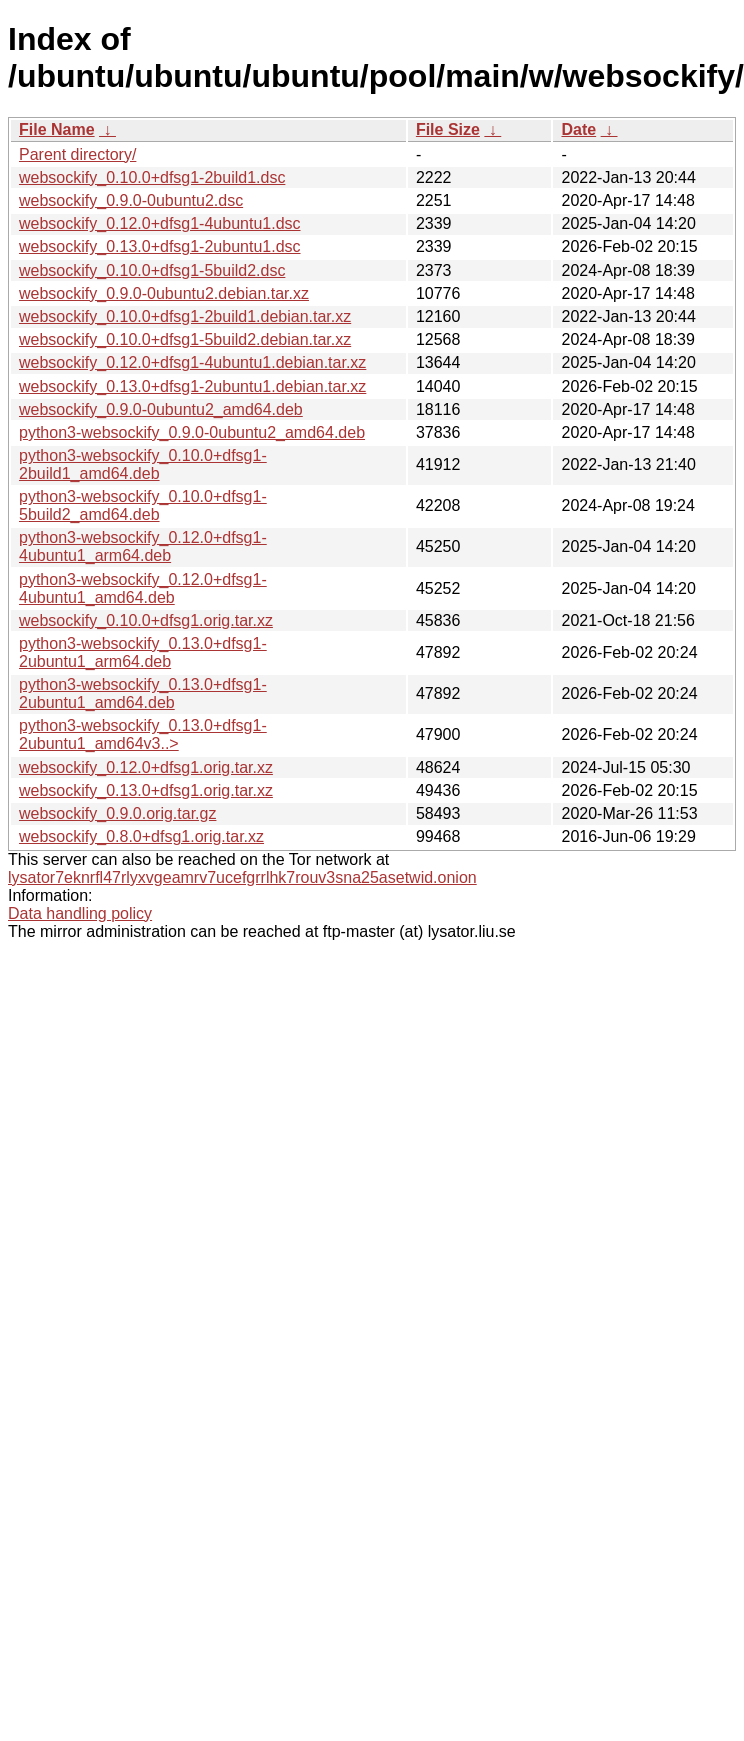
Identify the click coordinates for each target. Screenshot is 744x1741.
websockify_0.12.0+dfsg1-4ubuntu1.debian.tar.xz (192, 362)
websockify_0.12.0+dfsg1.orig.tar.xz (146, 767)
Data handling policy (80, 913)
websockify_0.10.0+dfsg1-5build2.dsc (152, 270)
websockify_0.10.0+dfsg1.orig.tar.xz (146, 620)
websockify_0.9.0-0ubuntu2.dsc (131, 200)
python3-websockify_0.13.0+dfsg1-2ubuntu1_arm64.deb (143, 652)
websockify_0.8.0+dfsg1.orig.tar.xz (141, 836)
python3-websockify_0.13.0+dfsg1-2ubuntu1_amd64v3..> (143, 734)
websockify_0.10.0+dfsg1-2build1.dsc (152, 177)
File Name (57, 129)
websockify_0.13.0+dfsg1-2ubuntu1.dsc (160, 246)
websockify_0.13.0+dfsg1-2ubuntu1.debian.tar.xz (192, 386)
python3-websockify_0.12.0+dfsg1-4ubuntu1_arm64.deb (143, 546)
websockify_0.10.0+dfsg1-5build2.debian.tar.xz (185, 339)
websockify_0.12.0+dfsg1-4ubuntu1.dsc (160, 223)
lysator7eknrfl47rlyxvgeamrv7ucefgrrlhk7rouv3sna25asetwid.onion (242, 877)
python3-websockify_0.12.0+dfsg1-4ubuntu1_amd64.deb (143, 588)
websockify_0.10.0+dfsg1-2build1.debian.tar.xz (185, 316)
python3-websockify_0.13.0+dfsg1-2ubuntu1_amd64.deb (143, 693)
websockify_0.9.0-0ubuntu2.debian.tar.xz (164, 293)
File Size (448, 129)
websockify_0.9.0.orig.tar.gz (117, 813)
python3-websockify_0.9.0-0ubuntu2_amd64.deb (192, 432)
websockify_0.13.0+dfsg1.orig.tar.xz (146, 790)
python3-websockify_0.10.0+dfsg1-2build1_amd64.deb (143, 464)
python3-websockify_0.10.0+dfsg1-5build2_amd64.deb (143, 505)
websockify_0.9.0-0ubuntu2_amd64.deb (161, 409)
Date (578, 129)
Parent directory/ (77, 154)
